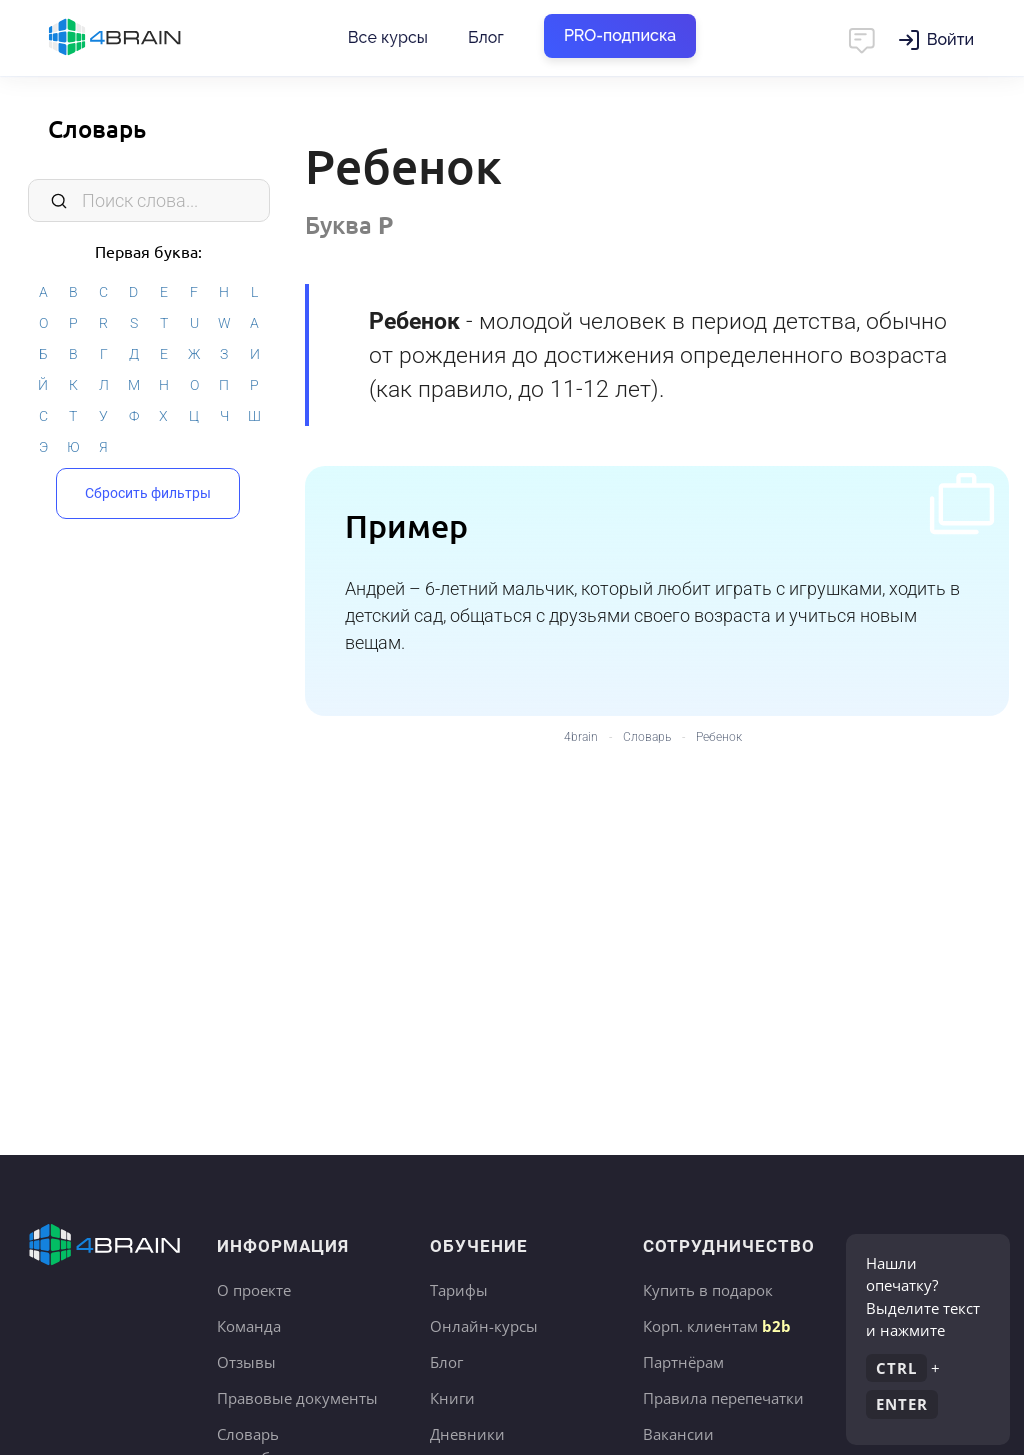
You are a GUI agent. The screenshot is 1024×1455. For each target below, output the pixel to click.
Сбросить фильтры (148, 493)
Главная (150, 38)
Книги (452, 1398)
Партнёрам (683, 1362)
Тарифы (459, 1290)
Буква (349, 224)
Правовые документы (297, 1398)
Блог (486, 37)
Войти (950, 39)
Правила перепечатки (723, 1398)
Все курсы (388, 37)
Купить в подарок (708, 1290)
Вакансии (678, 1434)
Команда (249, 1326)
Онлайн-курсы (484, 1326)
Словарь (97, 128)
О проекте (254, 1290)
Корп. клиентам (717, 1326)
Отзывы (246, 1362)
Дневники (467, 1434)
